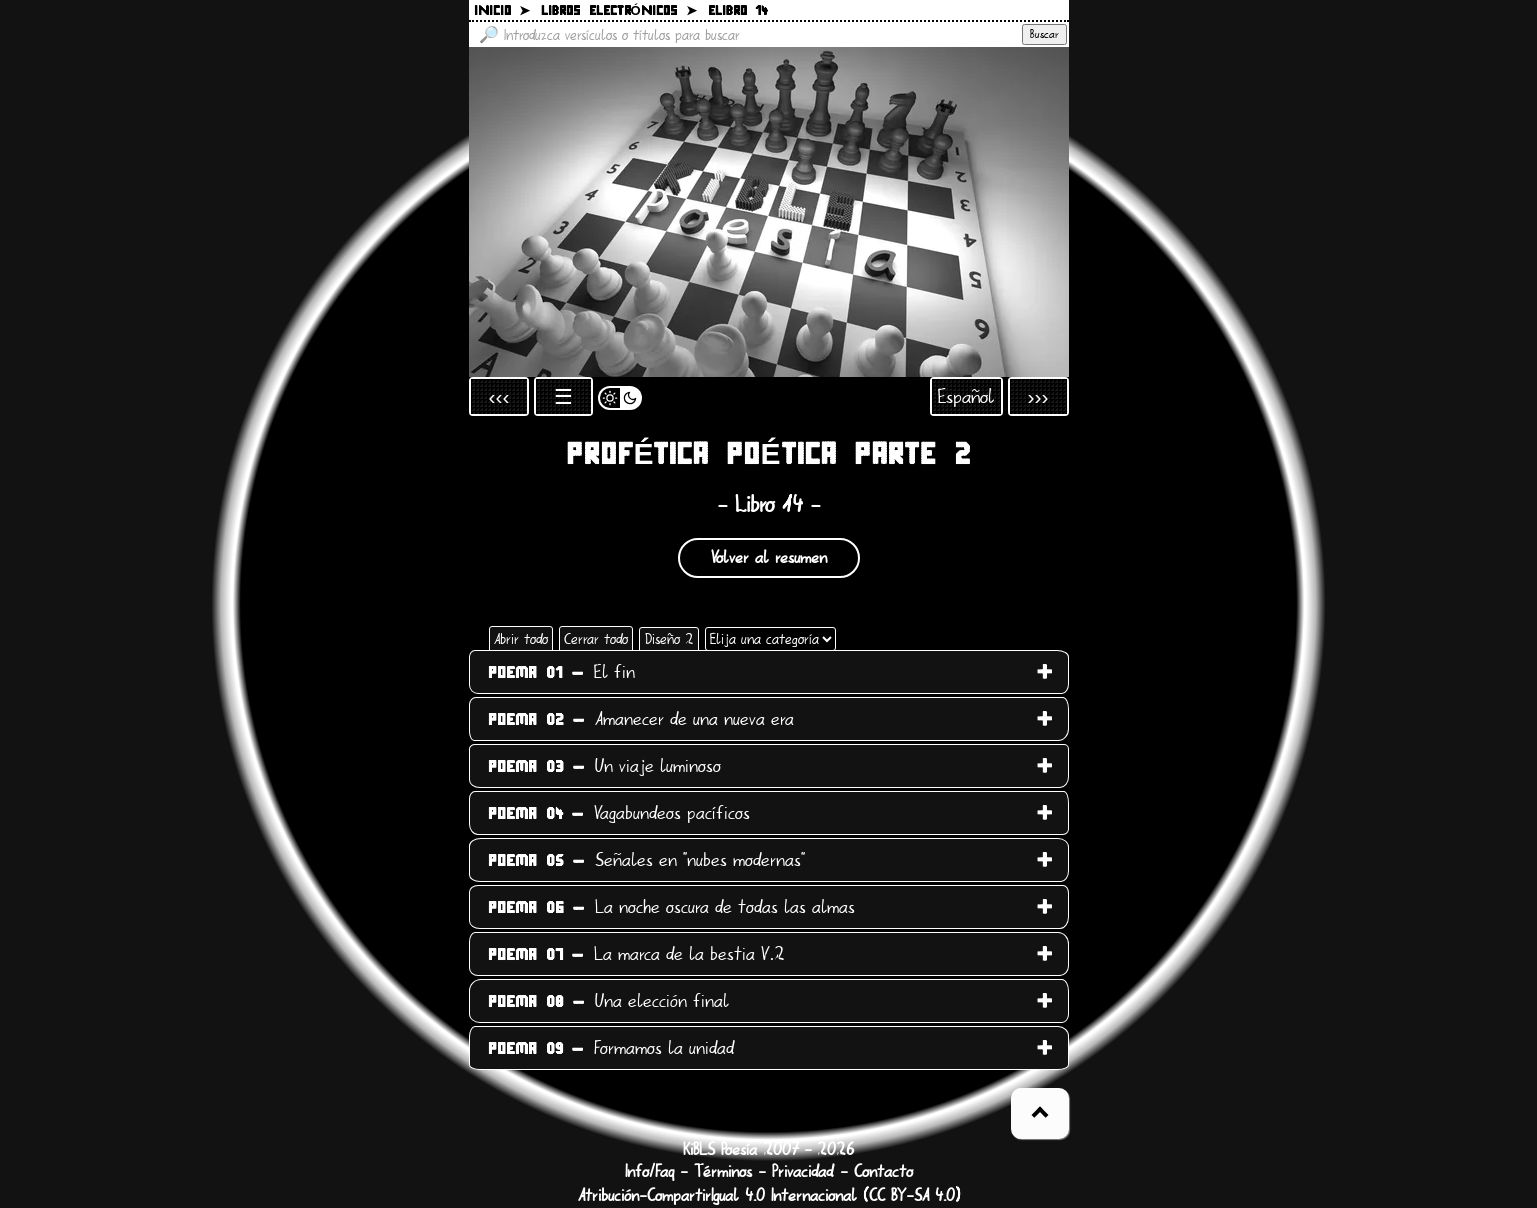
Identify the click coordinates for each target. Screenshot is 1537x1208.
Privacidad (803, 1172)
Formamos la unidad (611, 1048)
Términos (723, 1172)
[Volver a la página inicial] (769, 212)
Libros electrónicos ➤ (619, 11)
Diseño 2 (669, 639)
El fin (561, 672)
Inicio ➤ (502, 11)
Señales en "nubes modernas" (646, 860)
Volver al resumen (769, 558)
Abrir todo (521, 639)
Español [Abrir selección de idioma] (966, 396)
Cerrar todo (596, 639)
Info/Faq (649, 1172)
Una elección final (608, 1001)
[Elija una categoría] (770, 639)
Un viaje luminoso (604, 766)
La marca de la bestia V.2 (636, 954)
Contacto (883, 1172)
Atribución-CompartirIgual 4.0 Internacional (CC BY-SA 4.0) (769, 1196)
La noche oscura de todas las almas (671, 907)
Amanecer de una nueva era (641, 719)
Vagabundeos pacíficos (619, 813)
